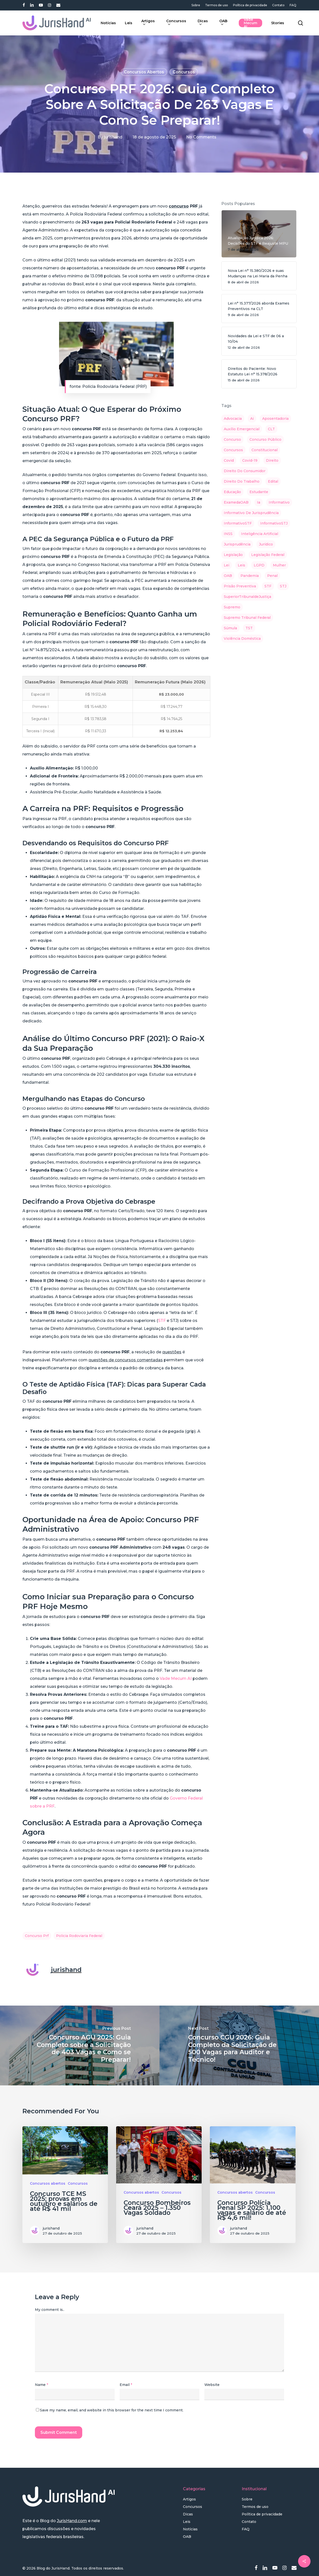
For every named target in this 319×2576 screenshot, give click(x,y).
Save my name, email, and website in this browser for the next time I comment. (111, 2410)
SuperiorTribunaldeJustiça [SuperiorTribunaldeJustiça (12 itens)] (247, 596)
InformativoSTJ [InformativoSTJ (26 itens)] (274, 523)
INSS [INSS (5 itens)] (228, 534)
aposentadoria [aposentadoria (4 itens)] (275, 418)
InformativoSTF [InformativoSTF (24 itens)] (238, 523)
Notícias (190, 2529)
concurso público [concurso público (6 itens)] (265, 439)
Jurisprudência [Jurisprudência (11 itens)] (237, 544)
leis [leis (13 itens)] (241, 565)
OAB (187, 2536)
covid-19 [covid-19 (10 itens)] (249, 460)
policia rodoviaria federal (79, 1935)
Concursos (184, 72)
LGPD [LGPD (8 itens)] (259, 565)
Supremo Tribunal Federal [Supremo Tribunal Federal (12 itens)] (247, 617)
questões (171, 1352)
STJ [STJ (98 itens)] (283, 586)
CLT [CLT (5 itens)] (271, 429)
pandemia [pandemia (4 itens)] (249, 575)
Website (212, 2384)
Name (41, 2384)
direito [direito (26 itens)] (272, 460)
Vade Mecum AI (176, 1678)
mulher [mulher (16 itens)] (279, 565)
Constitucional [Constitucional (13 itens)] (264, 450)
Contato (249, 2521)
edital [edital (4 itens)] (273, 481)
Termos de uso (255, 2506)
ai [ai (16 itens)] (252, 418)
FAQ (245, 2529)
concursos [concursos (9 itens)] (233, 450)
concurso (179, 206)
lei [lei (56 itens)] (226, 565)
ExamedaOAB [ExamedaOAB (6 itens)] (236, 502)
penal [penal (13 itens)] (272, 575)
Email (126, 2384)
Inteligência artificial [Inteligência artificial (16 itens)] (259, 534)
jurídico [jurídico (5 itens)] (266, 544)
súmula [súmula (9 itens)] (230, 628)
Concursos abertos (144, 72)
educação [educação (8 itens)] (232, 492)
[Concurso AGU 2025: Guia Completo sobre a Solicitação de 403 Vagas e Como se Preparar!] (80, 2045)
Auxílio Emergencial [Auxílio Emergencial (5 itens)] (241, 429)
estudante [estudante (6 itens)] (258, 492)
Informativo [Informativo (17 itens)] (279, 502)
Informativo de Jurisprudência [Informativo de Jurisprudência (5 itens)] (251, 513)
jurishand (113, 136)
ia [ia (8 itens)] (258, 502)
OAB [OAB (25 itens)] (228, 575)
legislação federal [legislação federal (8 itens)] (267, 554)
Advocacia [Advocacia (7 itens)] (233, 418)
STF (162, 1320)
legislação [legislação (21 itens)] (233, 554)
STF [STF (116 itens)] (267, 586)
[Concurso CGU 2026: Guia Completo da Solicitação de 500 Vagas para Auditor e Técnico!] (239, 2045)
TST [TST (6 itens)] (249, 628)
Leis (186, 2521)
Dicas (188, 2514)
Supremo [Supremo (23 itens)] (232, 607)
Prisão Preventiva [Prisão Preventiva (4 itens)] (240, 586)
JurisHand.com (72, 2520)
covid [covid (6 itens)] (229, 460)
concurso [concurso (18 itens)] (232, 439)
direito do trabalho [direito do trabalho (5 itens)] (241, 481)
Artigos (189, 2499)
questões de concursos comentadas (125, 1360)
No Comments (201, 136)
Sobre (247, 2499)
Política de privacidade (262, 2514)
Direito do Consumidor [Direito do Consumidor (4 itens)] (244, 471)
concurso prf (37, 1935)
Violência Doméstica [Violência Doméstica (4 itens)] (242, 638)
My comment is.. (49, 2309)
